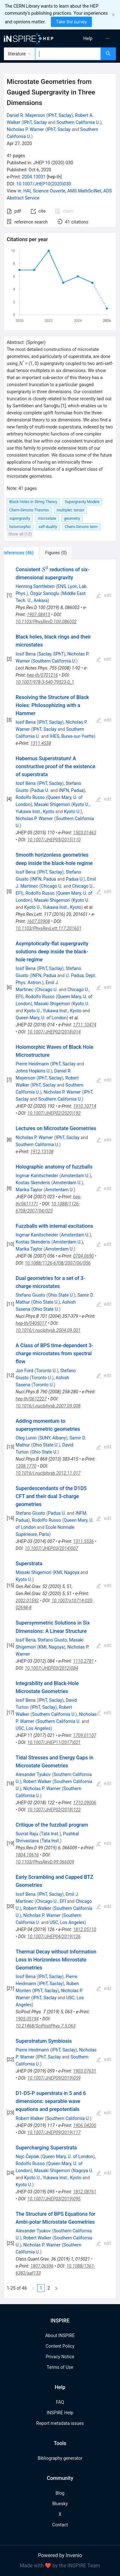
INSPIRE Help (60, 2412)
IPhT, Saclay (59, 115)
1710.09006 (84, 1802)
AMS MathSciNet (84, 190)
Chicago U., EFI (51, 1901)
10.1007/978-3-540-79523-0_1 (45, 682)
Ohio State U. (61, 1295)
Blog (60, 2493)
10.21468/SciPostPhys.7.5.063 (46, 2025)
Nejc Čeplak (27, 2156)
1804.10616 (27, 1854)
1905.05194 (27, 2018)
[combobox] (68, 53)
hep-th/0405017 (31, 1323)
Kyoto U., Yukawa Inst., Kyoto (52, 907)
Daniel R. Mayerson (26, 115)
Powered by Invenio (60, 2555)
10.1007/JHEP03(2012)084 (51, 1668)
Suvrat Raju (27, 1833)
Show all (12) (20, 534)
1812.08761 (84, 2191)
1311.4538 (40, 743)
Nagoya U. (83, 2170)
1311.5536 (83, 1541)
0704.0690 (83, 1256)
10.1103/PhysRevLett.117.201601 (49, 928)
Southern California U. (78, 122)
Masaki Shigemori (52, 804)
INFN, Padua (71, 790)
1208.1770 (26, 1466)
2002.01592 (27, 1600)
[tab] (25, 552)
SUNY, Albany (52, 1437)
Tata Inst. (50, 1833)
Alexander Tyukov (33, 1774)
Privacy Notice (60, 2356)
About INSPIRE (60, 2335)
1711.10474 (84, 1024)
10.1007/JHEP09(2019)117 (54, 2132)
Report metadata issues (60, 2423)
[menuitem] (87, 38)
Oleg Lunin (26, 1437)
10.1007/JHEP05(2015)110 (54, 839)
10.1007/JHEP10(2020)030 (43, 183)
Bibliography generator (59, 2458)
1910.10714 (84, 1106)
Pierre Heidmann (32, 1063)
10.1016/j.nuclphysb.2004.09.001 (48, 1330)
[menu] (91, 38)
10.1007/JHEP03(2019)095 (54, 2198)
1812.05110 (84, 1929)
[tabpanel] (60, 1429)
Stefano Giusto (30, 1295)
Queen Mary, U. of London (41, 1017)
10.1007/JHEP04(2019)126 (54, 1936)
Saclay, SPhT (51, 653)
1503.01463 (84, 832)
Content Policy (59, 2346)
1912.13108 (41, 1151)
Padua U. (40, 790)
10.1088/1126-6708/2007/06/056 (58, 1263)
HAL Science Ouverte (44, 190)
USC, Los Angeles (33, 1728)
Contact (60, 2524)
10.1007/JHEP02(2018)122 (54, 1809)
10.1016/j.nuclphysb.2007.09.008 (48, 1405)
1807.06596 (41, 2266)
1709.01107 (84, 1735)
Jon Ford (24, 1370)
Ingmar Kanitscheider (37, 1175)
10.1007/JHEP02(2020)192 (54, 1113)
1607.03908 (38, 921)
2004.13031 (34, 176)
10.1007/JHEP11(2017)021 (54, 1742)
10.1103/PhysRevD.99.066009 (45, 1861)
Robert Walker (37, 1781)
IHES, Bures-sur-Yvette (72, 736)
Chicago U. (51, 886)
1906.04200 (84, 2125)
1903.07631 (84, 2071)
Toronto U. (46, 1370)
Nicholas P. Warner (25, 129)
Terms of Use (60, 2367)
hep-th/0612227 (31, 1398)
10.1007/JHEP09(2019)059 (54, 2078)
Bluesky (60, 2503)
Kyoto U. (72, 811)
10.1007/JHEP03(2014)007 (51, 1548)
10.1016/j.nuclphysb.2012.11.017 (48, 1473)
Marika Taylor (29, 1189)
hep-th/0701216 (42, 675)
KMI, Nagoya (66, 1572)
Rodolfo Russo (30, 797)
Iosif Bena (26, 653)
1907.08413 (38, 614)
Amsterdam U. (75, 1175)
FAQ (60, 2402)
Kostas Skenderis (33, 1182)
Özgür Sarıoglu (44, 593)
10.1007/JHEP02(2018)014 (54, 1031)
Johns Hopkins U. (33, 1070)
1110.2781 (83, 1661)
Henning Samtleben (35, 586)
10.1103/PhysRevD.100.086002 (46, 621)
